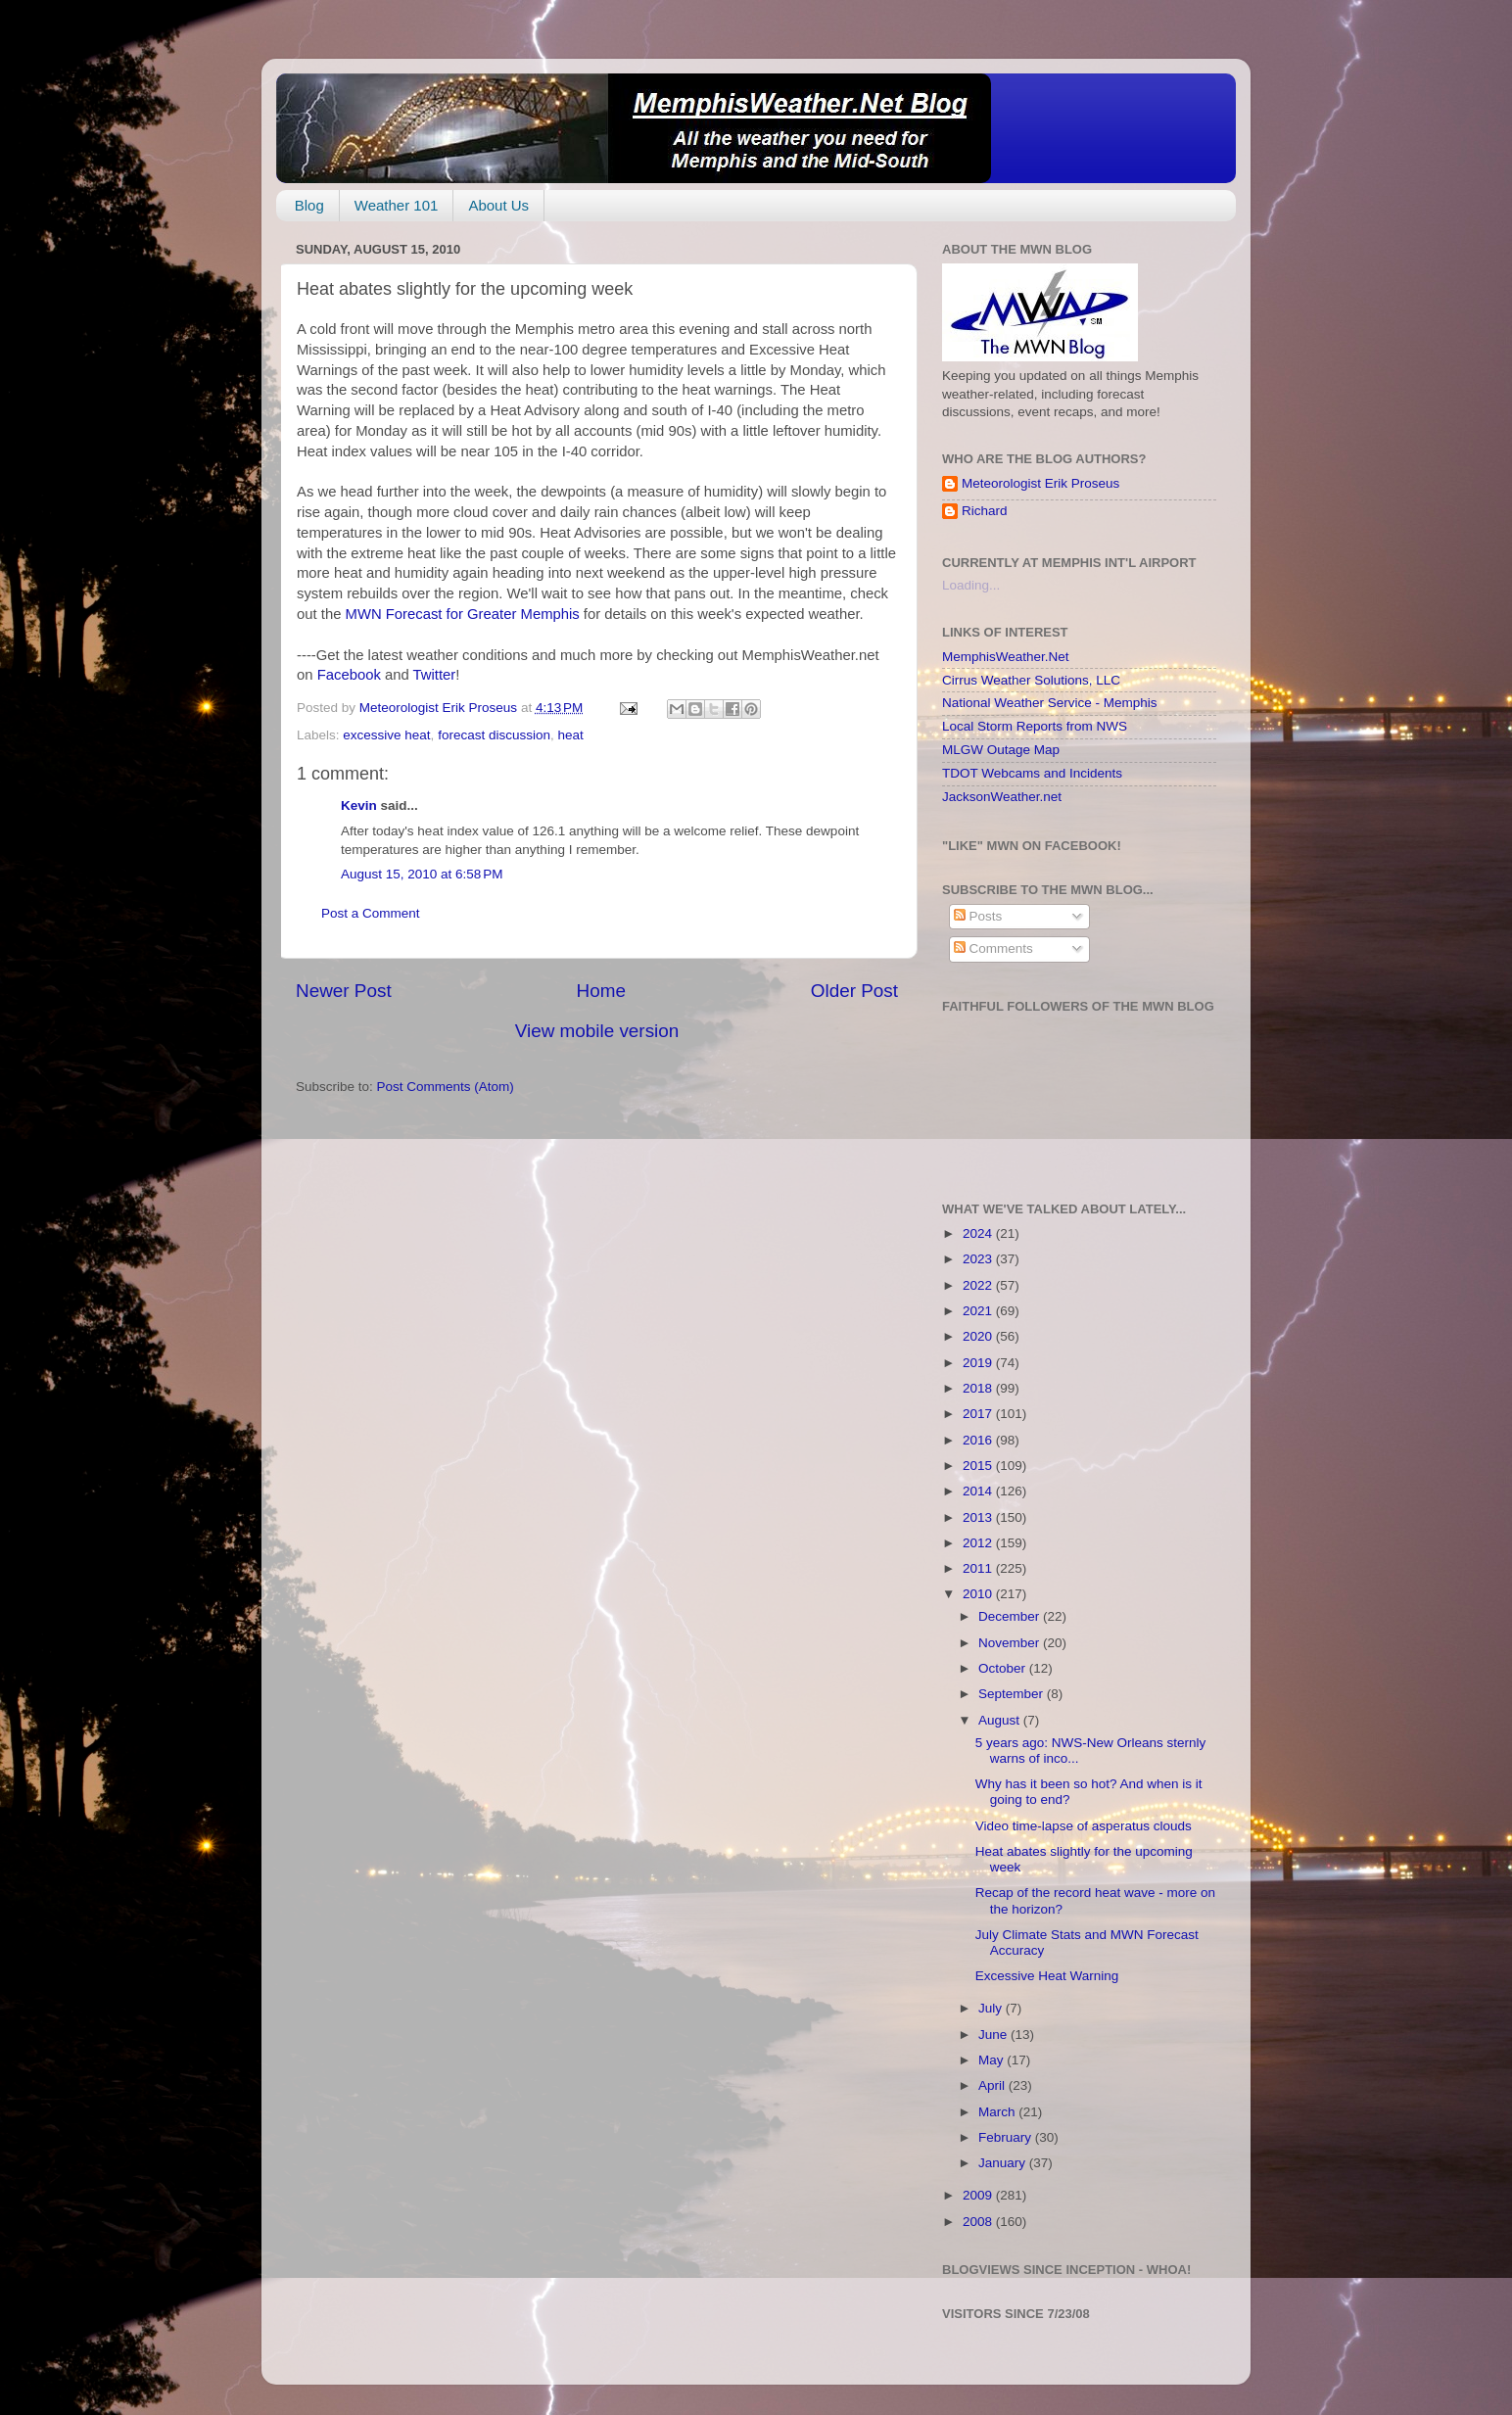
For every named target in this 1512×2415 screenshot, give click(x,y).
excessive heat (386, 735)
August (1000, 1720)
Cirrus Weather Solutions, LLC (1031, 680)
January (1003, 2162)
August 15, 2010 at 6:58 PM (422, 874)
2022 (979, 1285)
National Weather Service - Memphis (1050, 702)
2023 (979, 1259)
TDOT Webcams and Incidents (1032, 773)
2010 (979, 1593)
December (1010, 1616)
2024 (979, 1233)
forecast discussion (494, 735)
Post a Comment (370, 913)
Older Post (854, 990)
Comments (993, 948)
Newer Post (344, 990)
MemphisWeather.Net (1005, 656)
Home (601, 990)
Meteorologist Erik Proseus (1040, 483)
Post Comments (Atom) (445, 1086)
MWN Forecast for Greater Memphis (465, 614)
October (1003, 1668)
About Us (498, 205)
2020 (979, 1336)
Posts (978, 916)
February (1006, 2137)
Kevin (359, 805)
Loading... (971, 585)
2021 (979, 1310)
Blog (309, 205)
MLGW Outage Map (1001, 749)
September (1012, 1693)
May (992, 2060)
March (998, 2112)
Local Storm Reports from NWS (1034, 726)
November (1010, 1642)
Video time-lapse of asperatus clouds (1083, 1826)
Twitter (434, 675)
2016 (979, 1440)
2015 (979, 1465)
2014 (979, 1491)
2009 (979, 2195)
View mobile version (597, 1030)
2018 (979, 1388)
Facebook (349, 675)
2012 (979, 1543)
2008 (979, 2221)
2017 (979, 1413)
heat (570, 735)
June (994, 2034)
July (992, 2008)
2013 (979, 1517)
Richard (985, 510)
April (993, 2085)
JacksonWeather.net (1002, 796)
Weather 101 (396, 205)
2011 (979, 1568)
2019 (979, 1362)
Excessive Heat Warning (1047, 1975)
